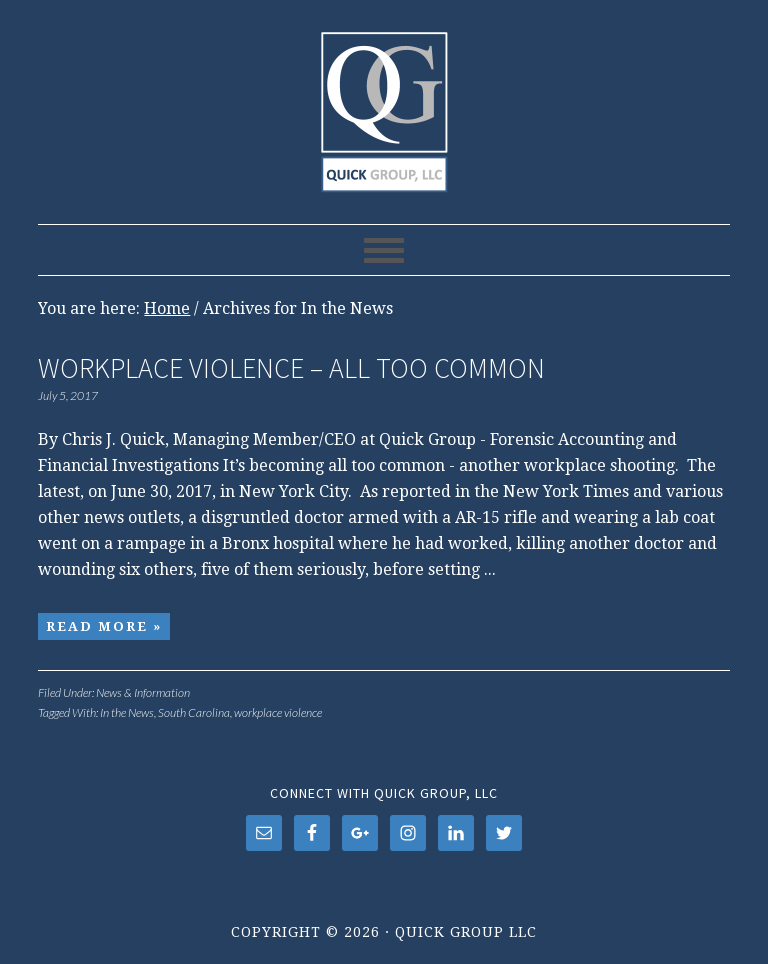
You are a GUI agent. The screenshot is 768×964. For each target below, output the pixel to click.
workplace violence (278, 712)
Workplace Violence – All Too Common (291, 368)
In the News (127, 712)
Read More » (104, 626)
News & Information (143, 692)
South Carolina (194, 712)
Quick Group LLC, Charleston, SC (383, 102)
